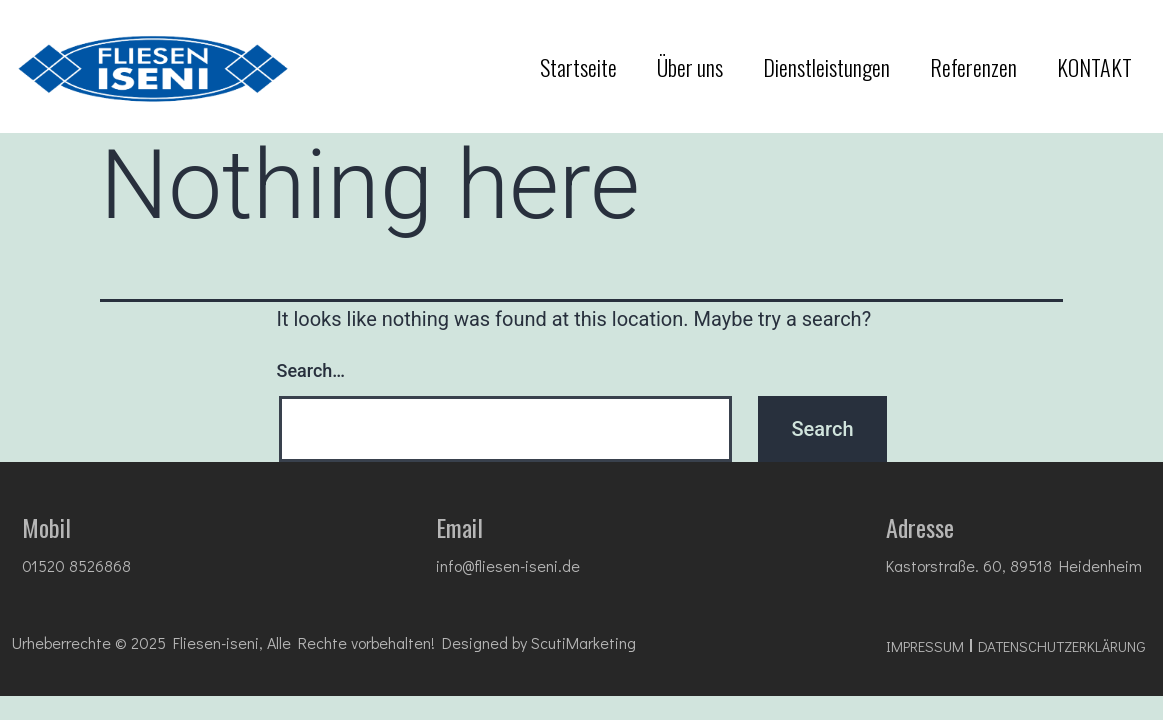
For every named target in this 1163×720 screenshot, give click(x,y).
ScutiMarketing (583, 642)
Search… (311, 370)
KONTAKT (1094, 67)
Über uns (690, 67)
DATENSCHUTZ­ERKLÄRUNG (1062, 646)
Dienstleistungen (826, 67)
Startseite (578, 67)
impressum (925, 646)
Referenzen (973, 67)
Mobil (46, 527)
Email (459, 527)
